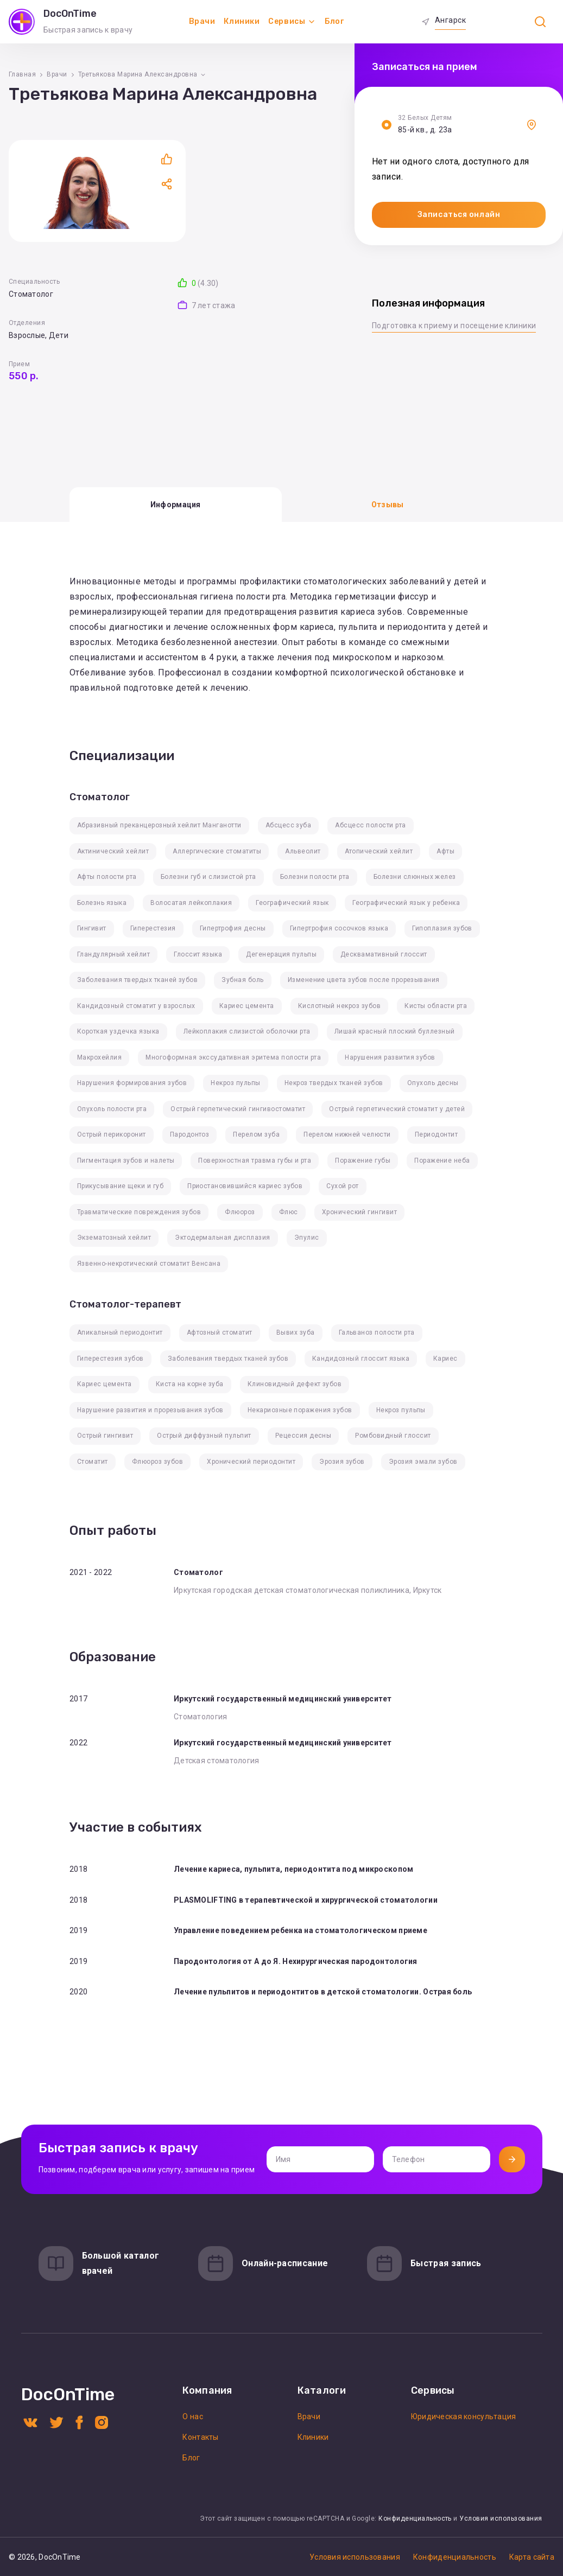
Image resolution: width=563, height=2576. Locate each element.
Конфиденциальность (415, 2518)
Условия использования (500, 2518)
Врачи (202, 21)
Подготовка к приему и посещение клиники (454, 325)
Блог (334, 21)
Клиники (242, 21)
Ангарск (450, 20)
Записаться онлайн (459, 214)
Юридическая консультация (463, 2416)
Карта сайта (531, 2557)
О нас (192, 2416)
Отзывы (387, 504)
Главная (22, 74)
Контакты (200, 2437)
